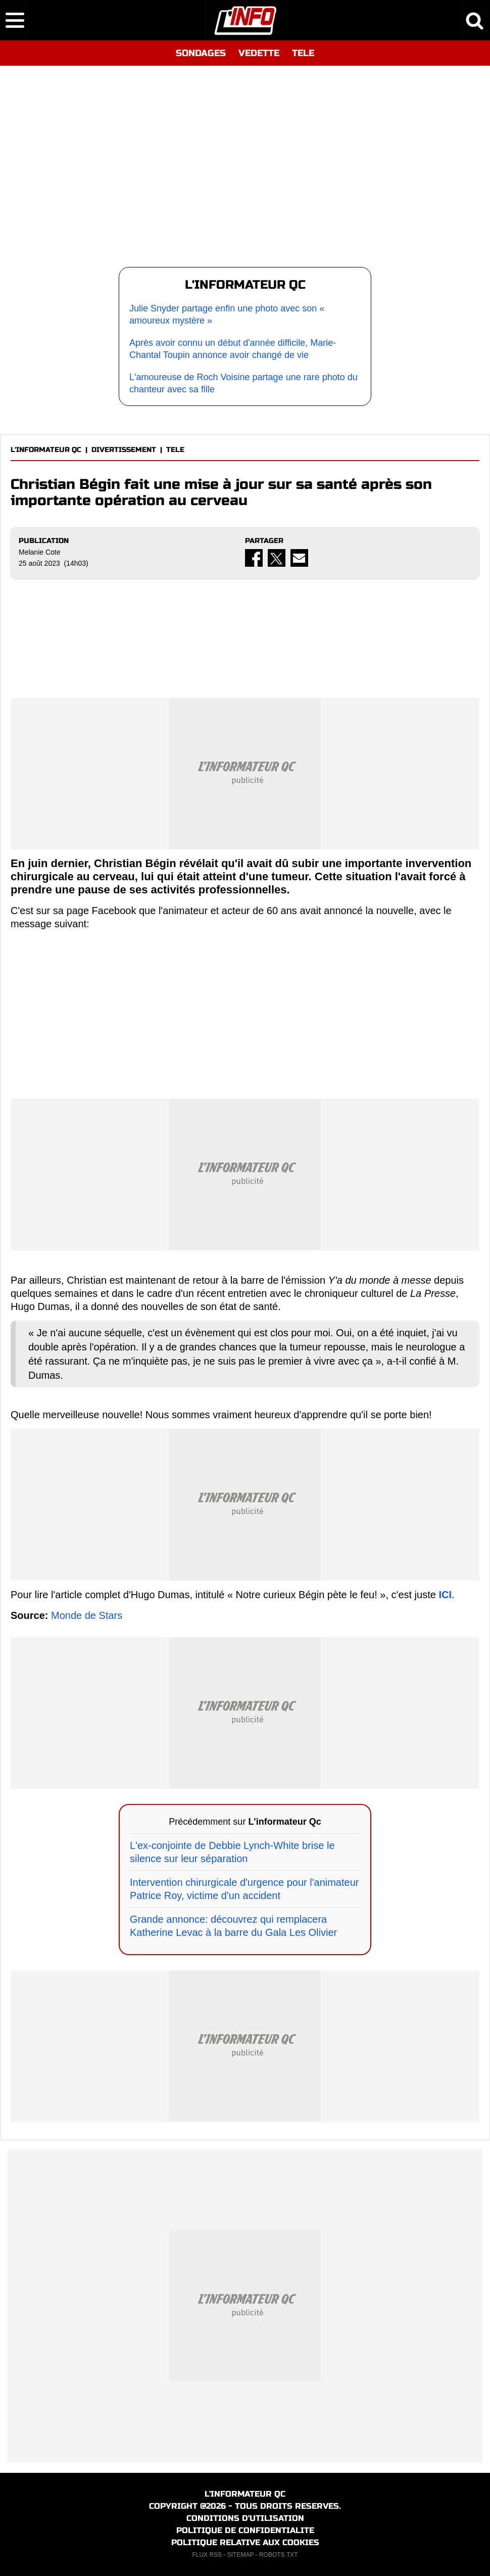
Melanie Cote (40, 552)
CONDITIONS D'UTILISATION (245, 2518)
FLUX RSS (207, 2554)
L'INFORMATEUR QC (46, 449)
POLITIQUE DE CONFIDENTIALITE (245, 2530)
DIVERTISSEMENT (123, 449)
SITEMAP (240, 2554)
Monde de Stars (86, 1615)
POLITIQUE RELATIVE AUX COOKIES (245, 2542)
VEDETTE (258, 53)
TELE (303, 53)
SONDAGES (201, 53)
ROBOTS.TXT (278, 2554)
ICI (445, 1594)
